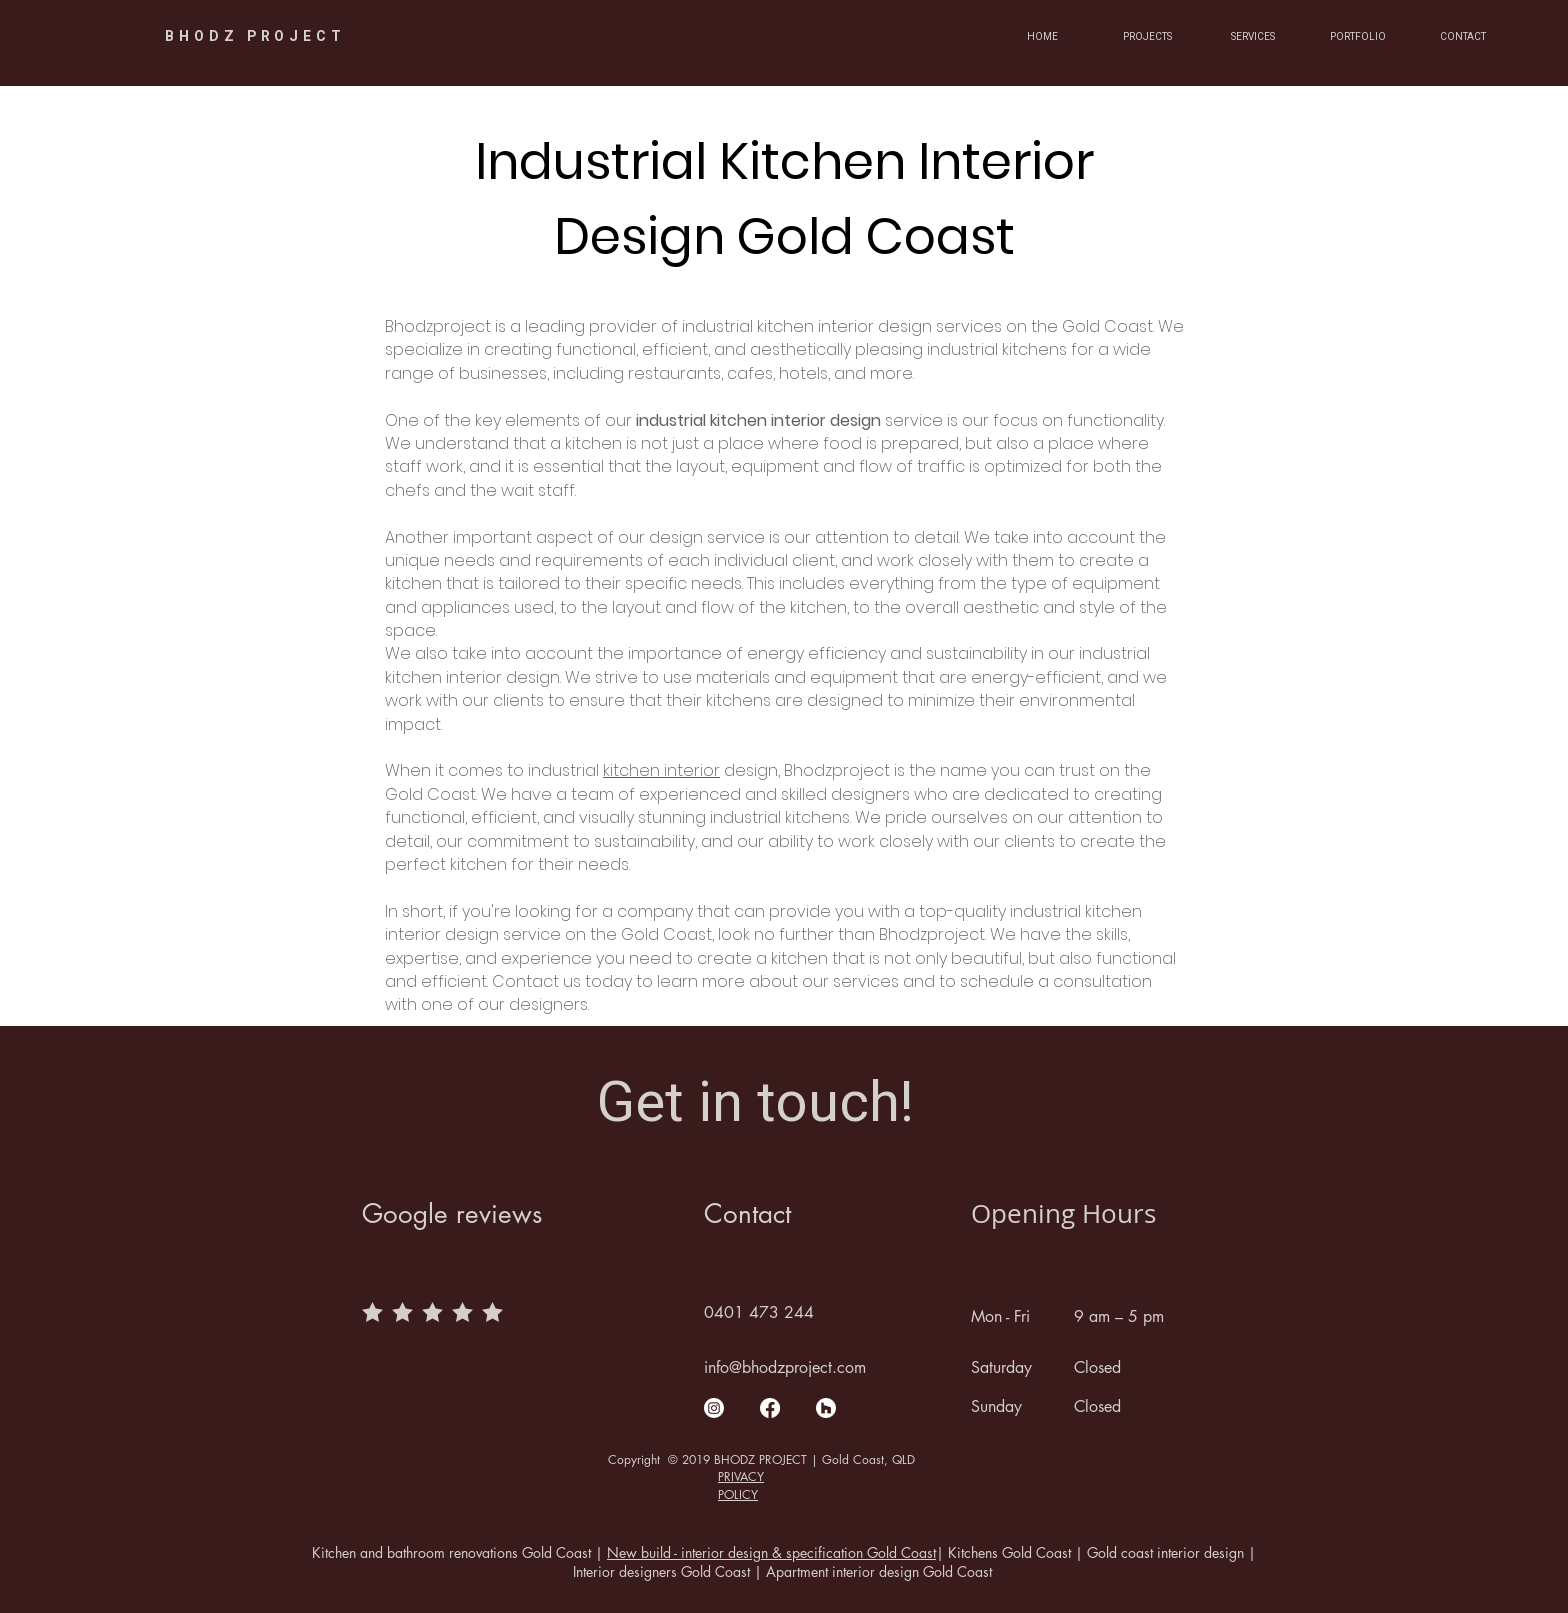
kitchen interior (661, 770)
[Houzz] (826, 1408)
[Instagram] (714, 1408)
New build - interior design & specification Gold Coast (771, 1552)
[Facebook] (770, 1408)
